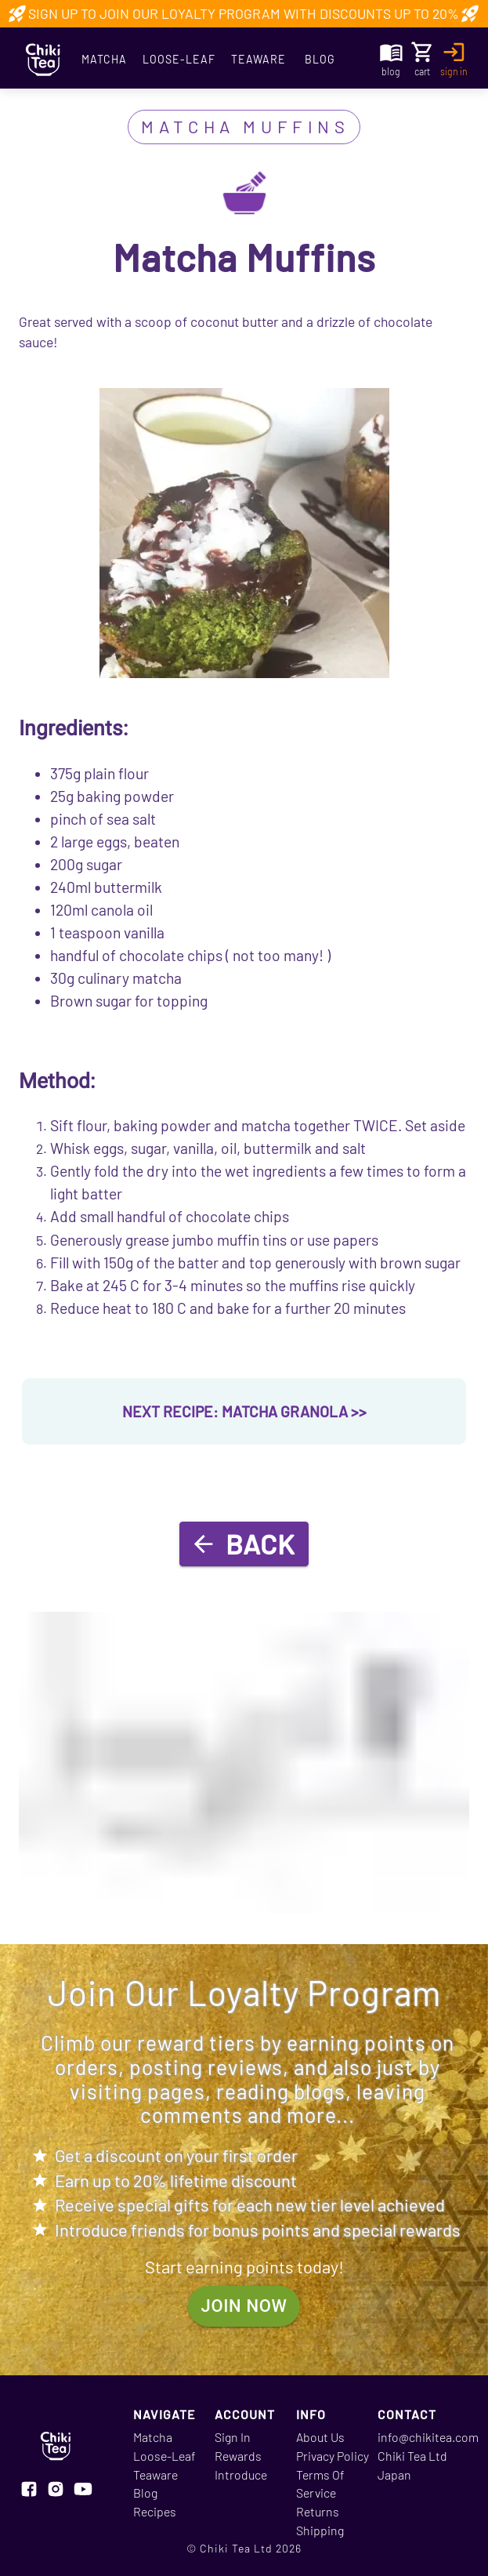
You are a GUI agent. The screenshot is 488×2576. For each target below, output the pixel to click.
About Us (320, 2436)
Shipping (320, 2530)
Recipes (154, 2511)
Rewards (238, 2455)
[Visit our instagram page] (55, 2490)
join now (244, 2307)
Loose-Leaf (179, 60)
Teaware (258, 60)
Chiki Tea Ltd (412, 2455)
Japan (394, 2474)
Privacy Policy (332, 2455)
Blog (320, 60)
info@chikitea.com (428, 2436)
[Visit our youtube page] (83, 2490)
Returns (317, 2511)
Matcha (104, 60)
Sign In (233, 2436)
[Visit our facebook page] (29, 2490)
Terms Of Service (320, 2484)
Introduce (241, 2474)
